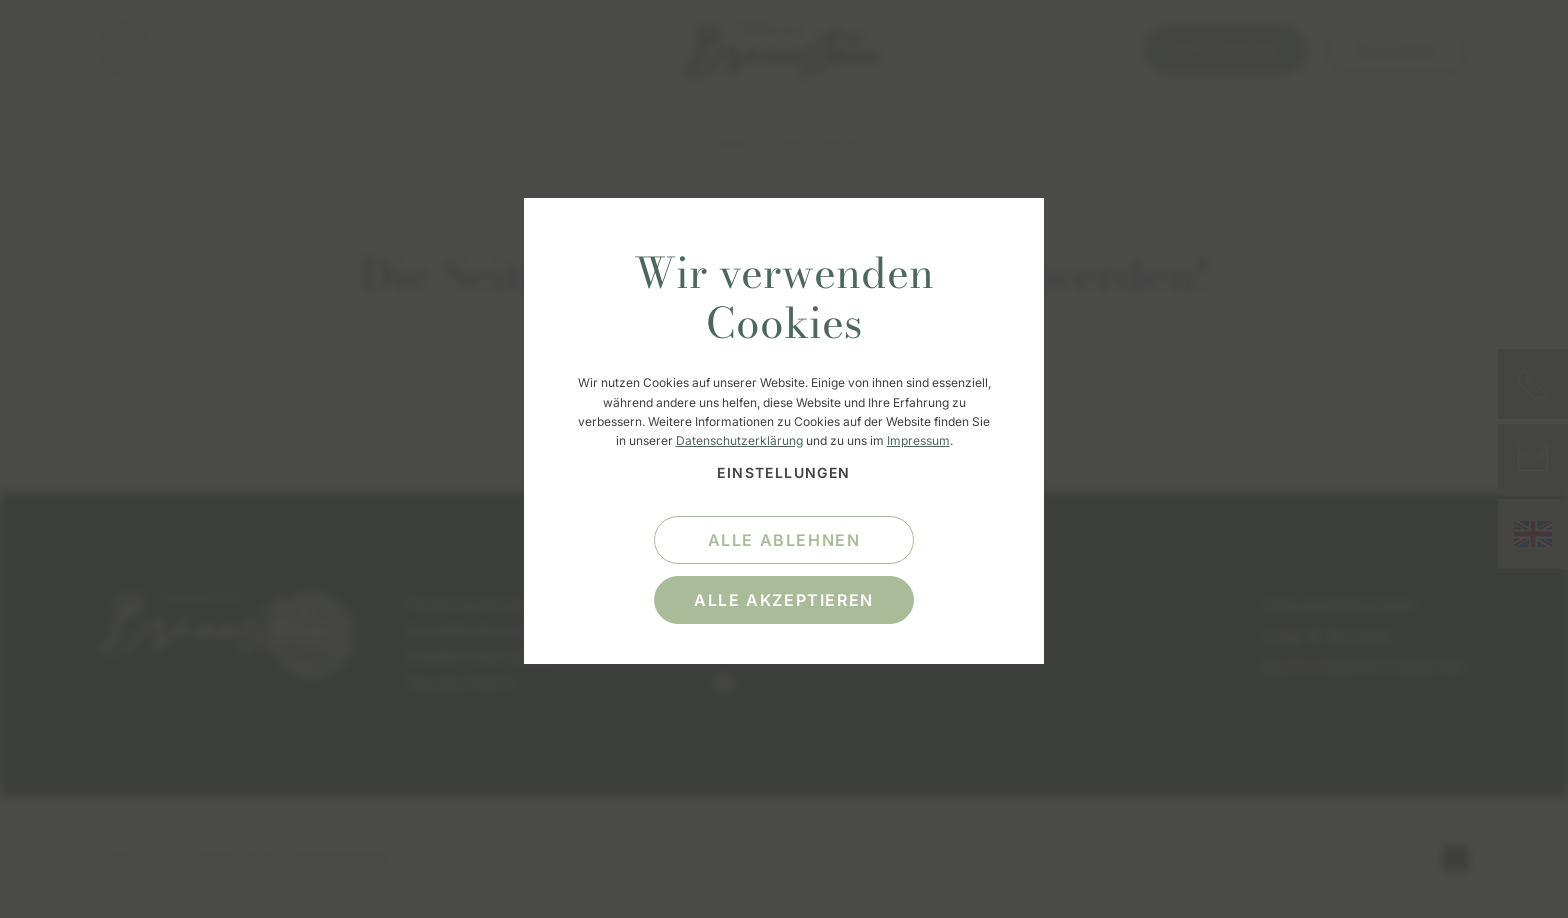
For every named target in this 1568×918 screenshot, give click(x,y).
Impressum (918, 440)
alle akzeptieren (784, 600)
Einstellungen (783, 472)
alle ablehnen (784, 540)
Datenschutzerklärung (739, 440)
